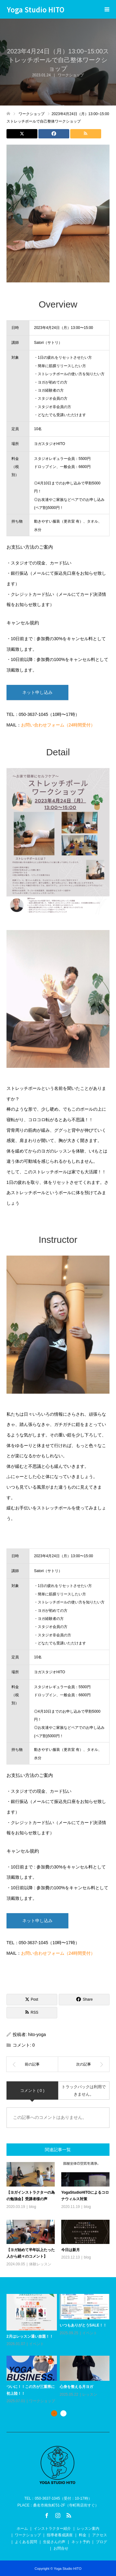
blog (32, 2207)
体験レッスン (40, 2264)
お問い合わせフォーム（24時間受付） (58, 724)
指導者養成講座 (60, 2535)
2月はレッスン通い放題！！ (29, 2336)
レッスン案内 (88, 2528)
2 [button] (63, 2413)
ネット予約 (80, 2542)
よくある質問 (26, 2542)
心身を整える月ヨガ (76, 2387)
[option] (59, 2349)
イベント (36, 2344)
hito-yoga (37, 2034)
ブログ (101, 2542)
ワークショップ (42, 2401)
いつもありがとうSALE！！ (83, 2325)
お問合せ (61, 2548)
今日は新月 (70, 2250)
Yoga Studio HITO (35, 9)
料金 (82, 2535)
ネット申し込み (37, 692)
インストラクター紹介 (52, 2528)
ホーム (22, 2528)
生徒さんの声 (54, 2542)
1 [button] (54, 2413)
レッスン (89, 2394)
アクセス (99, 2535)
